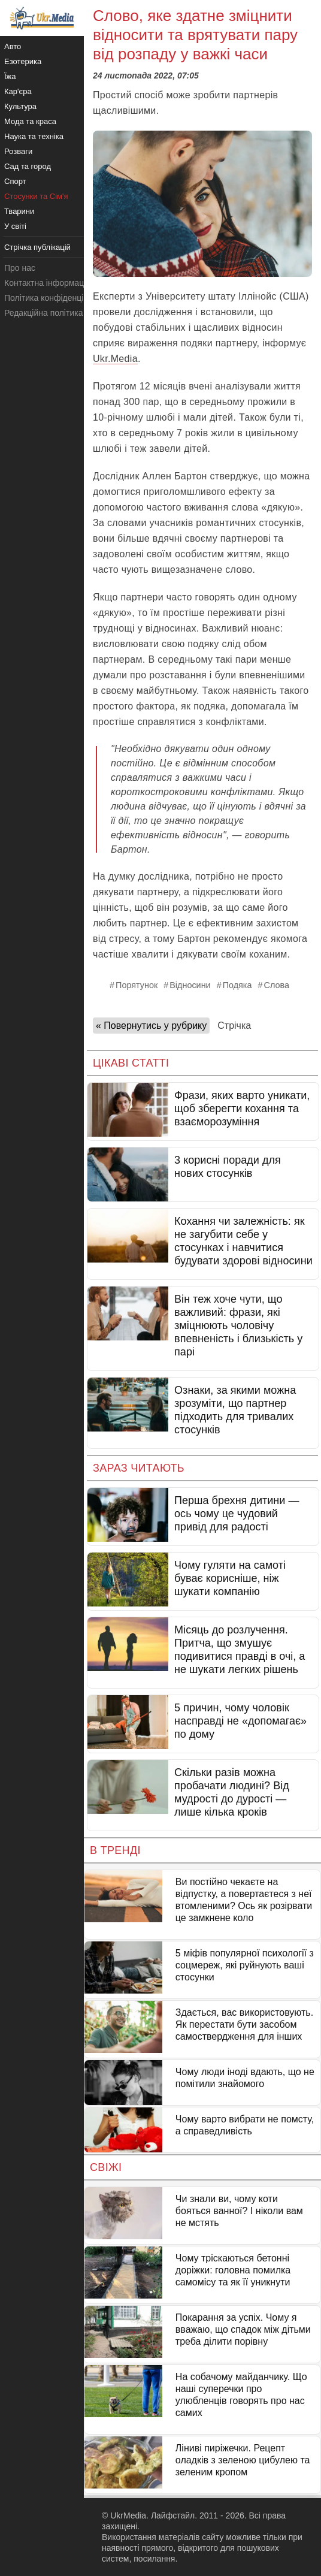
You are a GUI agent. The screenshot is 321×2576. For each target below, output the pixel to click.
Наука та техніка (33, 136)
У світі (15, 226)
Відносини (189, 985)
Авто (12, 46)
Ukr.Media (115, 359)
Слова (276, 985)
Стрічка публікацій (37, 247)
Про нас (19, 268)
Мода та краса (30, 121)
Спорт (15, 181)
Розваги (18, 151)
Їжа (10, 76)
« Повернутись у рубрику (151, 1025)
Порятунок (137, 985)
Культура (20, 106)
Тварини (19, 211)
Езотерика (22, 61)
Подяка (237, 985)
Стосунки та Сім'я (36, 196)
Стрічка (234, 1025)
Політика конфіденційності (55, 298)
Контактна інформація (47, 283)
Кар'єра (18, 91)
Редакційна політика (43, 313)
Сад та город (27, 166)
